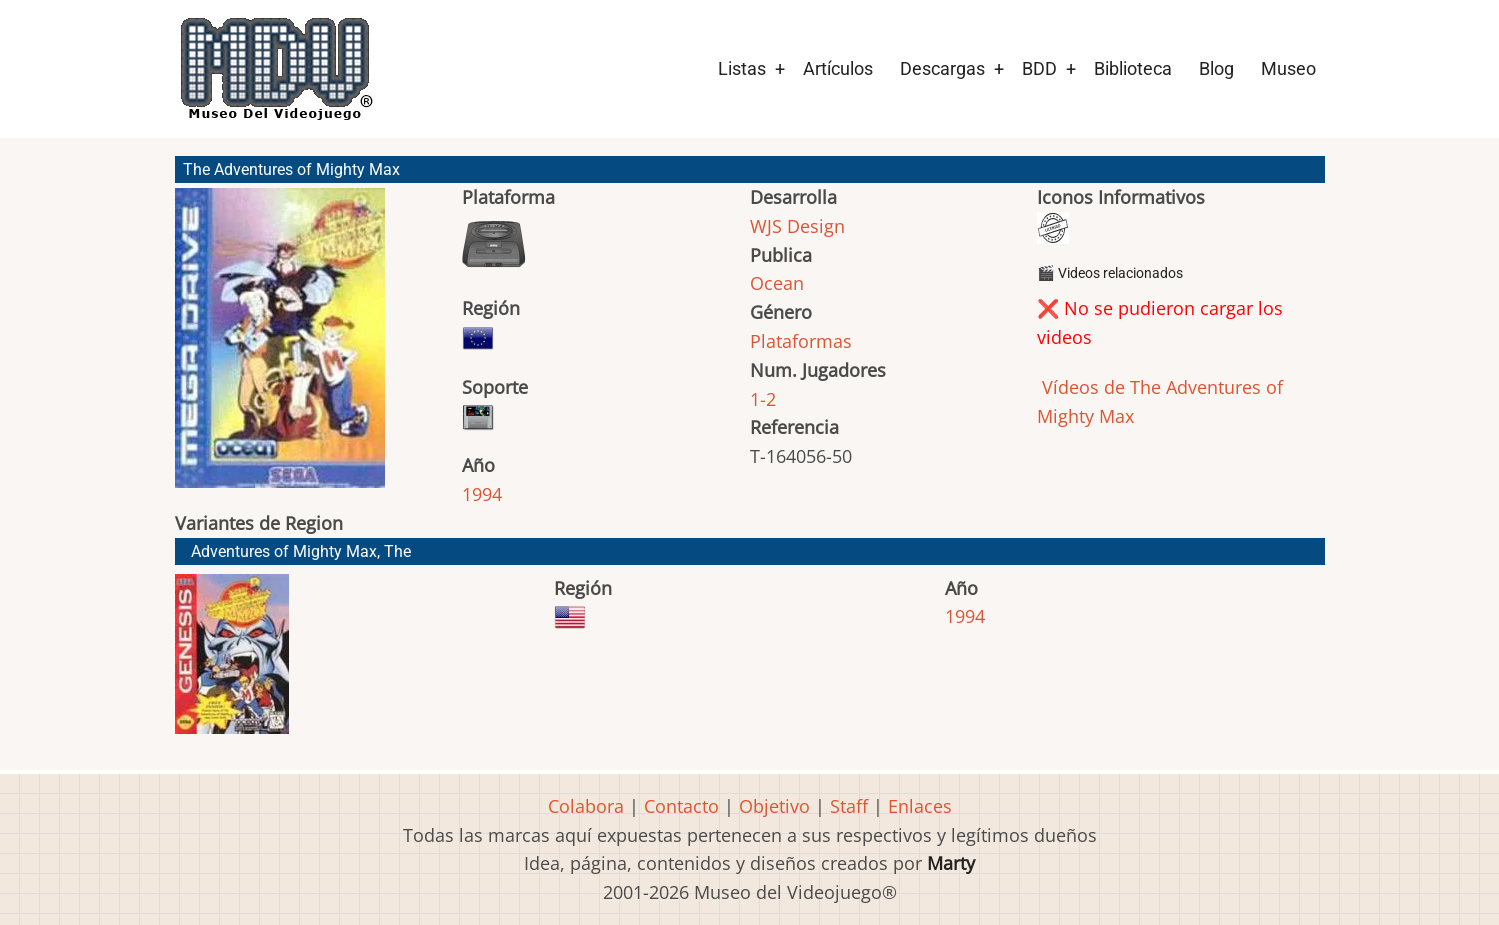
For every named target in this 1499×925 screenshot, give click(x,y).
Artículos (838, 68)
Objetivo (774, 806)
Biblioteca (1133, 68)
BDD (1039, 68)
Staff (849, 806)
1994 (482, 494)
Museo (1288, 68)
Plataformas (801, 341)
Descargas (942, 68)
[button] (280, 347)
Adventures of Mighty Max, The (301, 551)
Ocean (777, 283)
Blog (1216, 68)
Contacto (681, 806)
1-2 (763, 399)
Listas (742, 68)
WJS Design (797, 226)
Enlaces (920, 806)
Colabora (586, 806)
